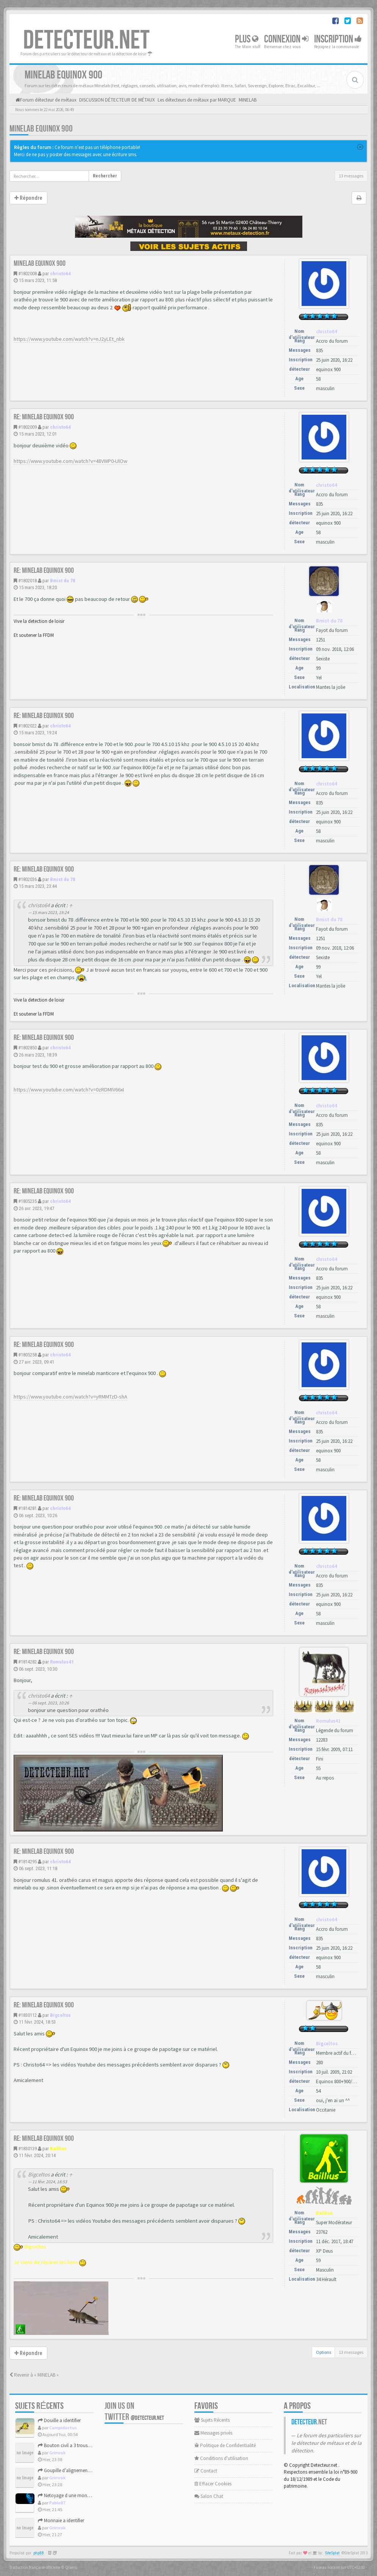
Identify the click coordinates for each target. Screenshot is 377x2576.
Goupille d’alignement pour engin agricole (84, 2470)
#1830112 (27, 2015)
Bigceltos (60, 2015)
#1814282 (27, 1662)
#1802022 (27, 726)
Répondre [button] (28, 198)
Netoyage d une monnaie (67, 2495)
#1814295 (27, 1861)
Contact (205, 2471)
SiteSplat (332, 2553)
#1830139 (27, 2148)
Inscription (338, 39)
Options (323, 2352)
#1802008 (27, 273)
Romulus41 (62, 1662)
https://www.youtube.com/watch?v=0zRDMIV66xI (69, 1089)
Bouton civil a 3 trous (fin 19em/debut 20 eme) (88, 2445)
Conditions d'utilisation (221, 2458)
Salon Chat (208, 2496)
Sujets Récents (212, 2420)
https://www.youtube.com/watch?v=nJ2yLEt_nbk (69, 339)
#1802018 (27, 580)
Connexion (286, 39)
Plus (246, 39)
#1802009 (27, 427)
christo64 (60, 273)
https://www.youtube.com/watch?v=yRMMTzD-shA (70, 1396)
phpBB (38, 2553)
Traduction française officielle (34, 2567)
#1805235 (27, 1201)
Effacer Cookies (213, 2483)
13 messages (351, 176)
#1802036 (27, 879)
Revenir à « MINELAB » (34, 2375)
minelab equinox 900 (41, 128)
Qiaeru (71, 2567)
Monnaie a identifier (61, 2520)
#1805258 (27, 1355)
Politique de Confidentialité (225, 2445)
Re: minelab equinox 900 (44, 417)
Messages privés (213, 2433)
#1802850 (27, 1047)
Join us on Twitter (134, 2411)
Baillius (58, 2148)
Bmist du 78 (62, 580)
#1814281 (27, 1508)
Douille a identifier (59, 2420)
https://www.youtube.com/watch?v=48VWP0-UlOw (70, 461)
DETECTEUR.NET (86, 40)
